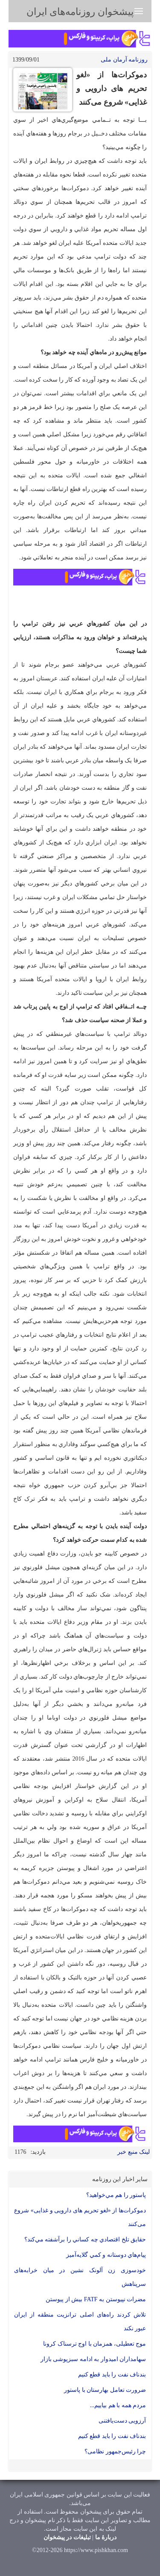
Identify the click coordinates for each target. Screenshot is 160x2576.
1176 (20, 2152)
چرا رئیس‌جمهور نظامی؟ (115, 2451)
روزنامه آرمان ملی (124, 59)
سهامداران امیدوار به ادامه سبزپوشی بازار (93, 2359)
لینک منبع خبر (133, 2152)
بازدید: (38, 2152)
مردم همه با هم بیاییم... (118, 2405)
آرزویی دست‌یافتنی (122, 2420)
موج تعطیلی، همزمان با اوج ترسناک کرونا (94, 2344)
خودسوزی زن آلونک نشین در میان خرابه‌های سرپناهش (80, 2277)
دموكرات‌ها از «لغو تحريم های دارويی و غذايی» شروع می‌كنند (80, 2217)
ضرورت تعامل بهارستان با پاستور (105, 2390)
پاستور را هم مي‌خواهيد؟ (116, 2195)
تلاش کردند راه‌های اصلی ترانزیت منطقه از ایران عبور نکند (80, 2321)
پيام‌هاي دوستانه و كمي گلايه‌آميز (106, 2255)
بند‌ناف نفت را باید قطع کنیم (112, 2374)
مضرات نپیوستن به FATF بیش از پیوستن (96, 2299)
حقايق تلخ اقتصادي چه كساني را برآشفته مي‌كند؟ (85, 2239)
